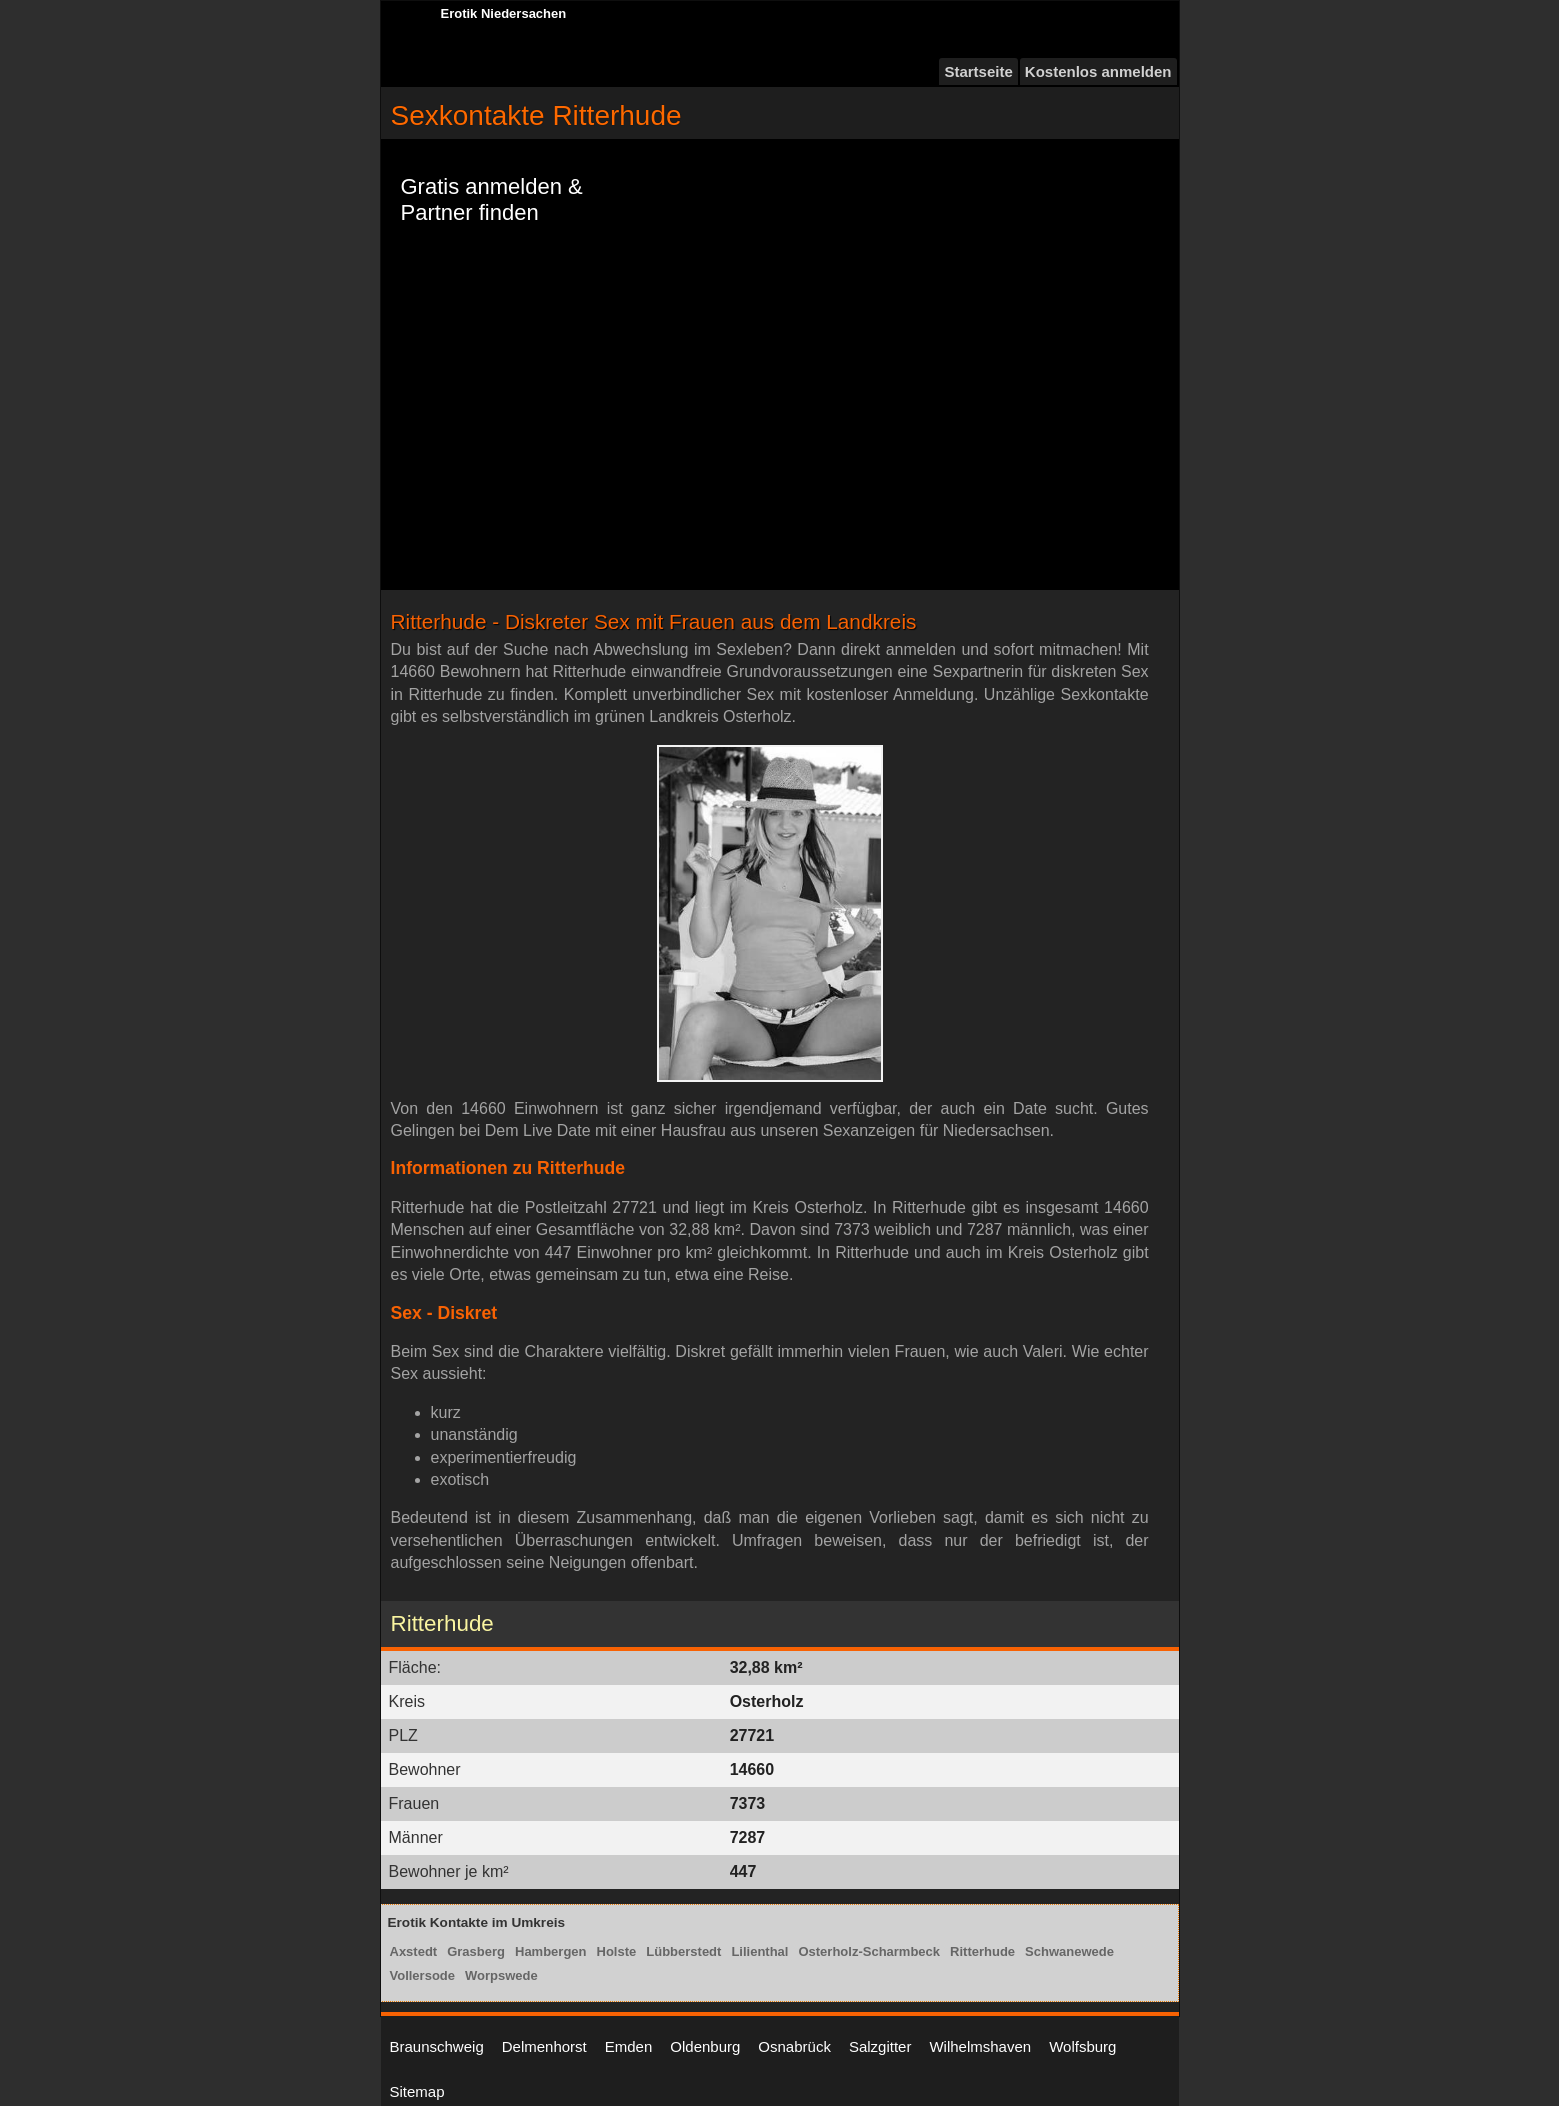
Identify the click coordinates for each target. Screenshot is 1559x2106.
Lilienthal (759, 1951)
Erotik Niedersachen (504, 13)
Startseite (978, 71)
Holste (617, 1951)
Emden (629, 2046)
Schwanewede (1069, 1951)
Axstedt (414, 1951)
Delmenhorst (544, 2046)
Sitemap (417, 2091)
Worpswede (501, 1975)
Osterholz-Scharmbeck (869, 1951)
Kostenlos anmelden (1098, 71)
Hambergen (551, 1951)
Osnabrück (794, 2046)
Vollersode (423, 1975)
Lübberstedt (683, 1951)
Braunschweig (437, 2046)
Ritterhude (982, 1951)
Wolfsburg (1082, 2046)
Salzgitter (880, 2046)
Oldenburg (705, 2046)
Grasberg (476, 1951)
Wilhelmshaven (980, 2046)
